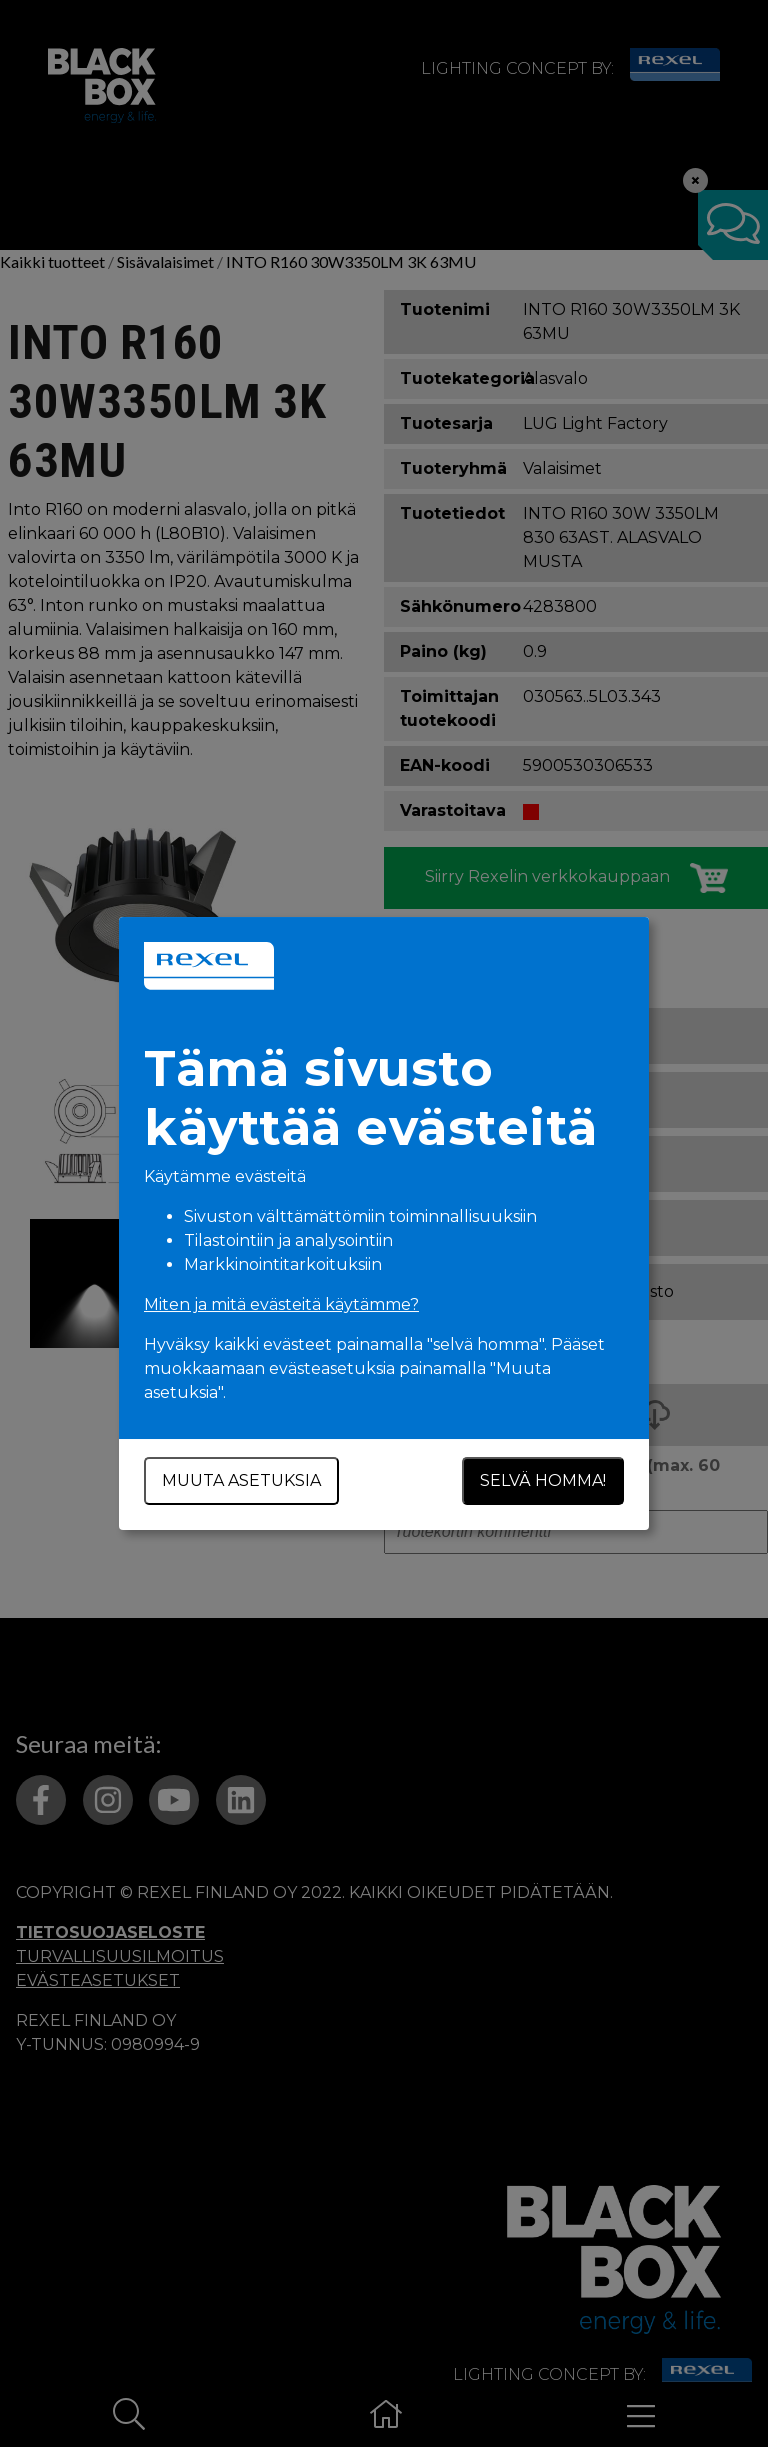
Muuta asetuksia (241, 1480)
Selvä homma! (543, 1480)
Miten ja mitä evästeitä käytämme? (281, 1304)
